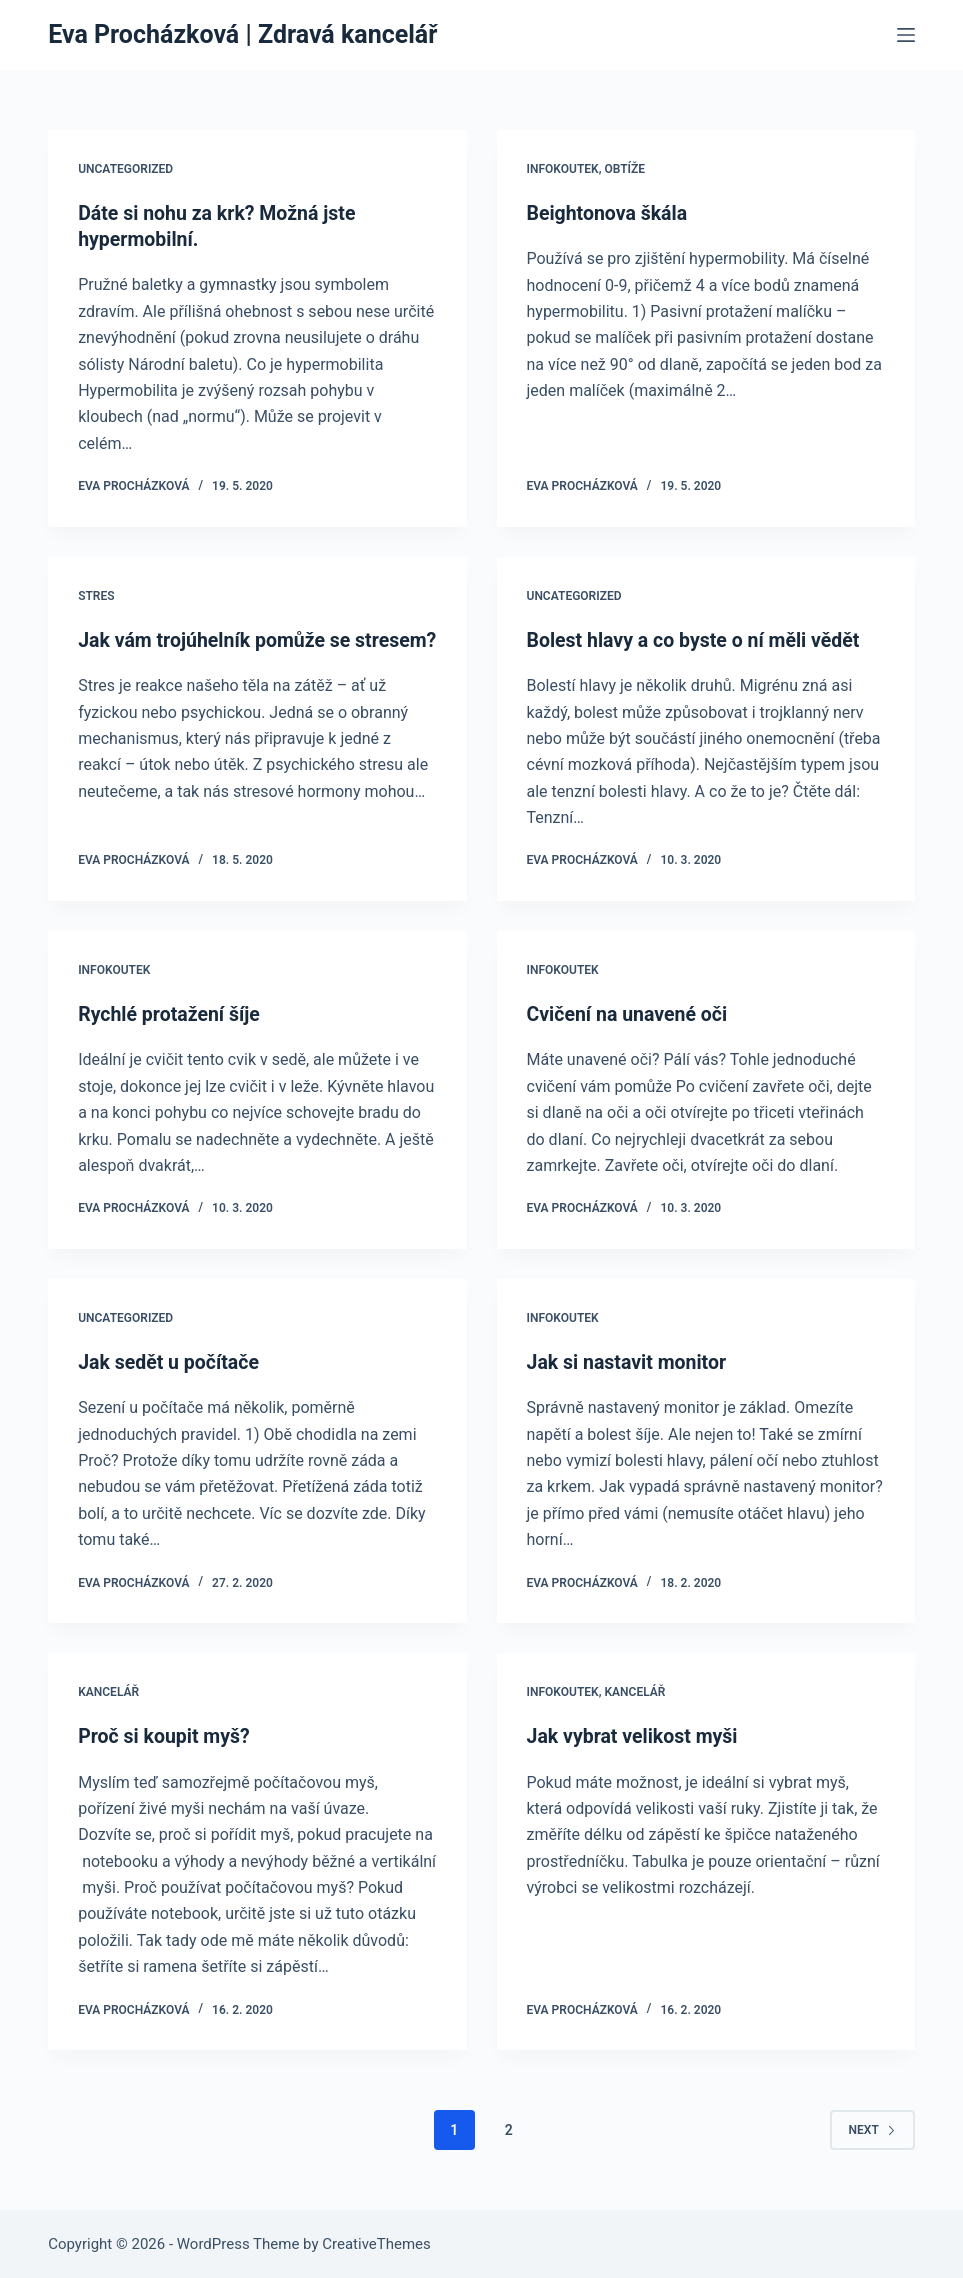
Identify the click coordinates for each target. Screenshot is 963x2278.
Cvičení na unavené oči (630, 1013)
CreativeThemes (376, 2243)
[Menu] (906, 35)
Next (872, 2128)
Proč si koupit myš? (166, 1735)
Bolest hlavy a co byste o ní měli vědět (698, 639)
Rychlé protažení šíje (171, 1013)
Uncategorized (125, 169)
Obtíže (624, 169)
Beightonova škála (609, 213)
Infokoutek (563, 169)
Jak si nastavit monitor (629, 1361)
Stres (96, 595)
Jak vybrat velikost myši (635, 1735)
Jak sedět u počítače (171, 1361)
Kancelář (108, 1691)
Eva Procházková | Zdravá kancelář (242, 34)
